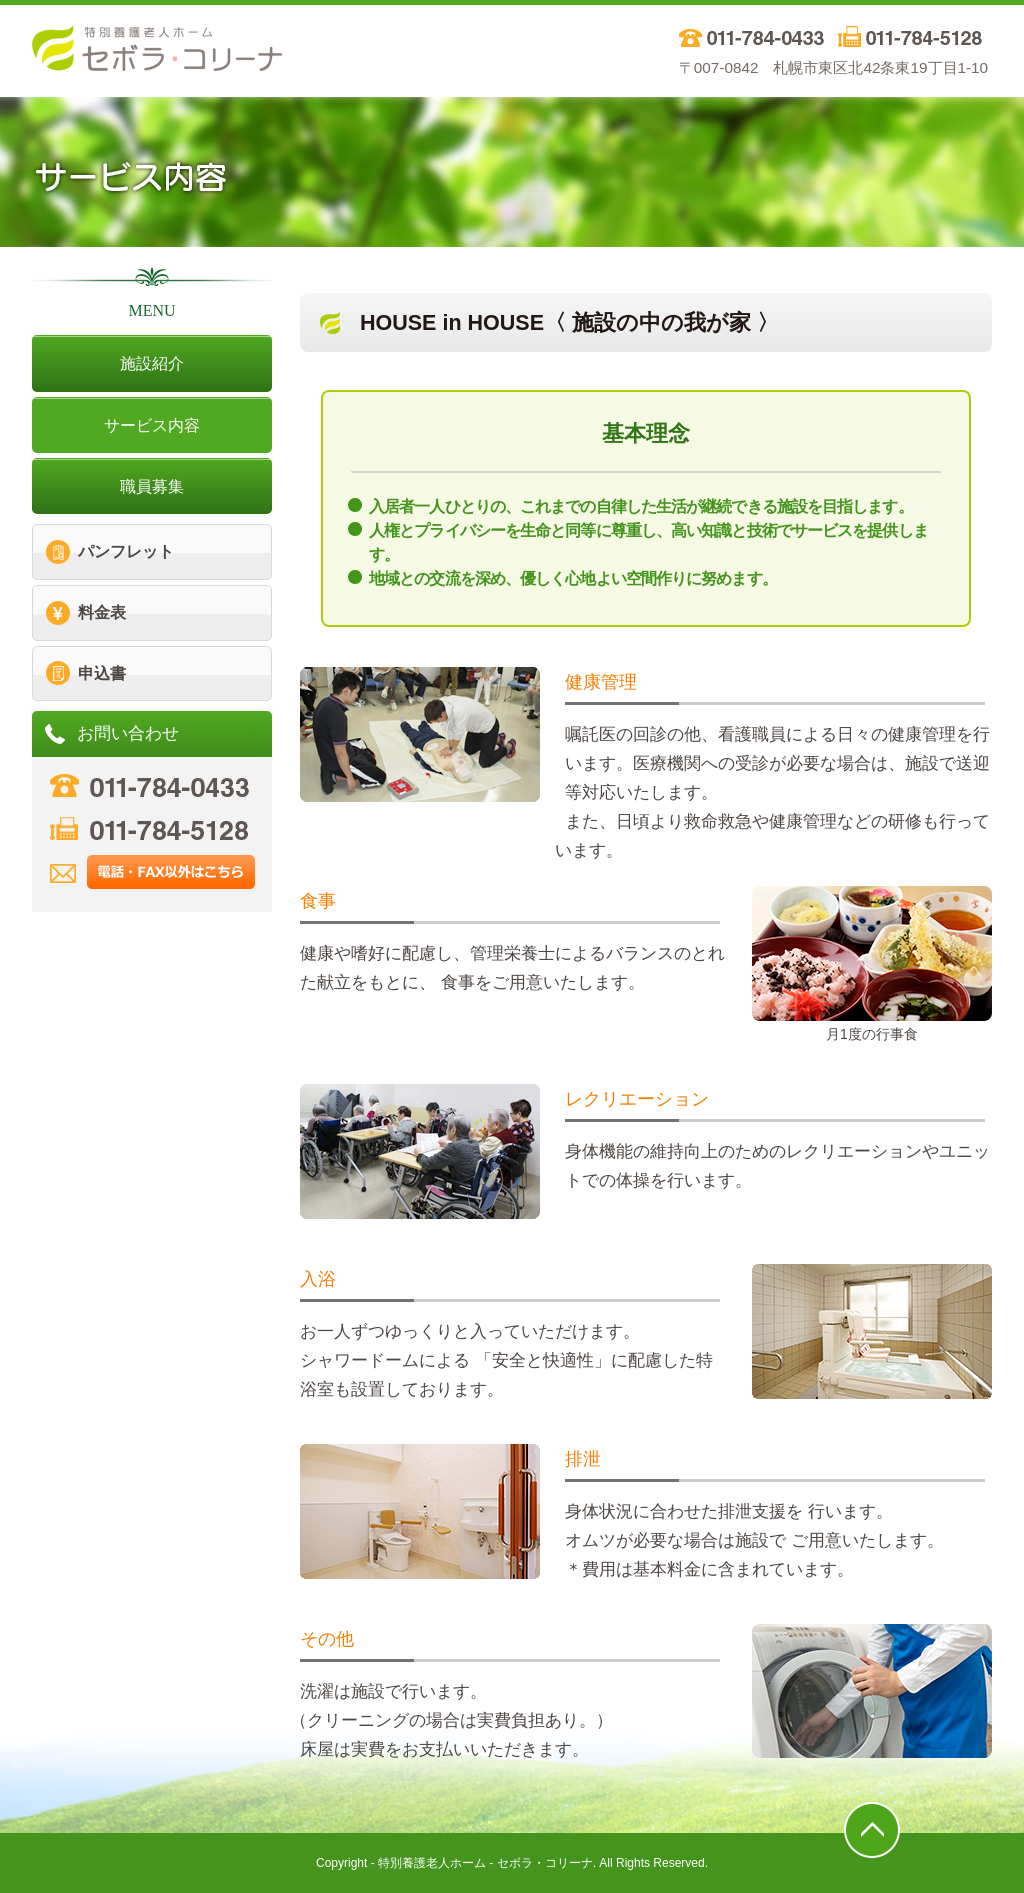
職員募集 (152, 486)
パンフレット (126, 551)
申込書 (102, 673)
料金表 (102, 612)
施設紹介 (152, 363)
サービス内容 (152, 425)
